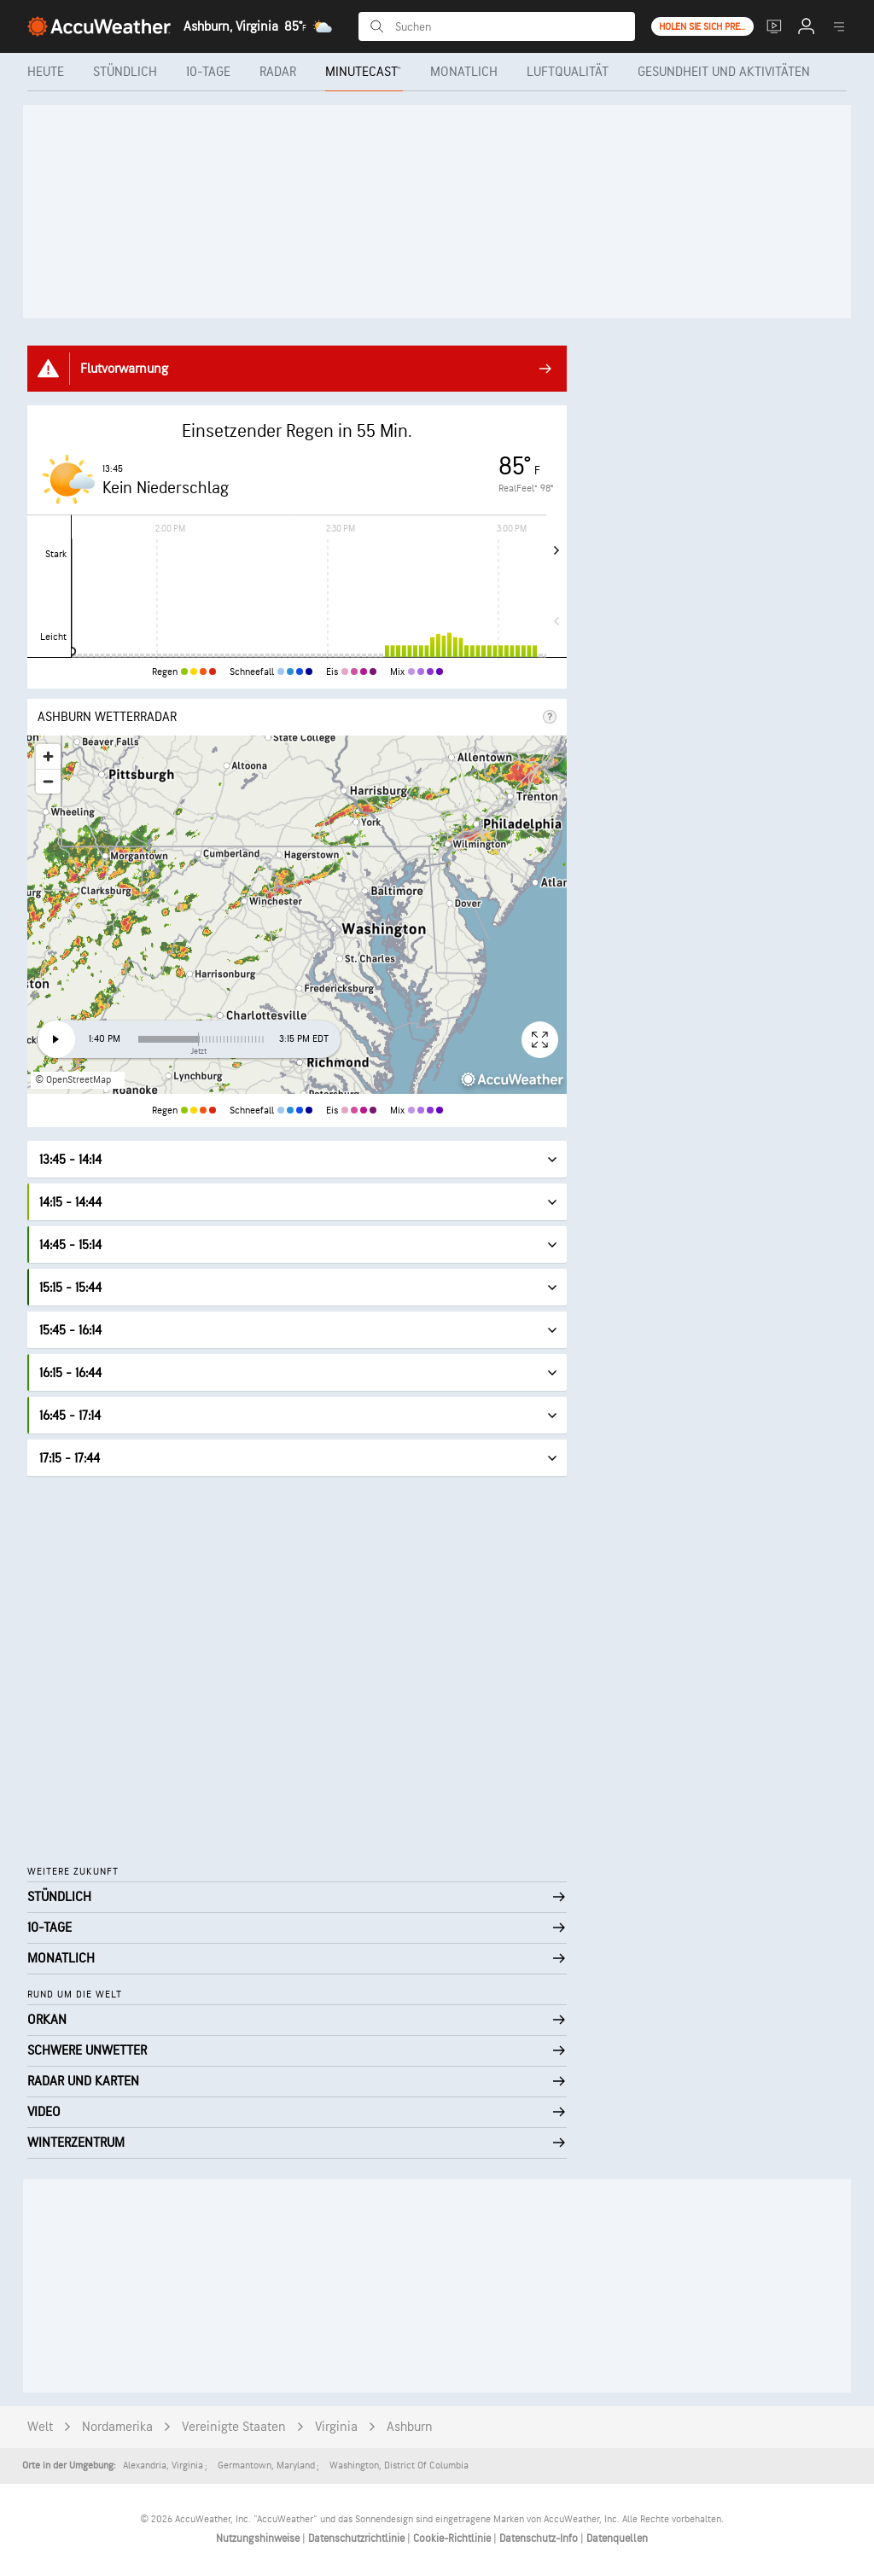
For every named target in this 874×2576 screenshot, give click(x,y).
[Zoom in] (48, 756)
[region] (297, 915)
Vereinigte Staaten (234, 2427)
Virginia (336, 2427)
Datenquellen (617, 2538)
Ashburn (410, 2427)
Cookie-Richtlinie (453, 2538)
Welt (40, 2427)
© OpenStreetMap (73, 1079)
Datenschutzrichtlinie (357, 2538)
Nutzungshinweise (259, 2538)
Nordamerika (117, 2427)
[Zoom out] (48, 781)
